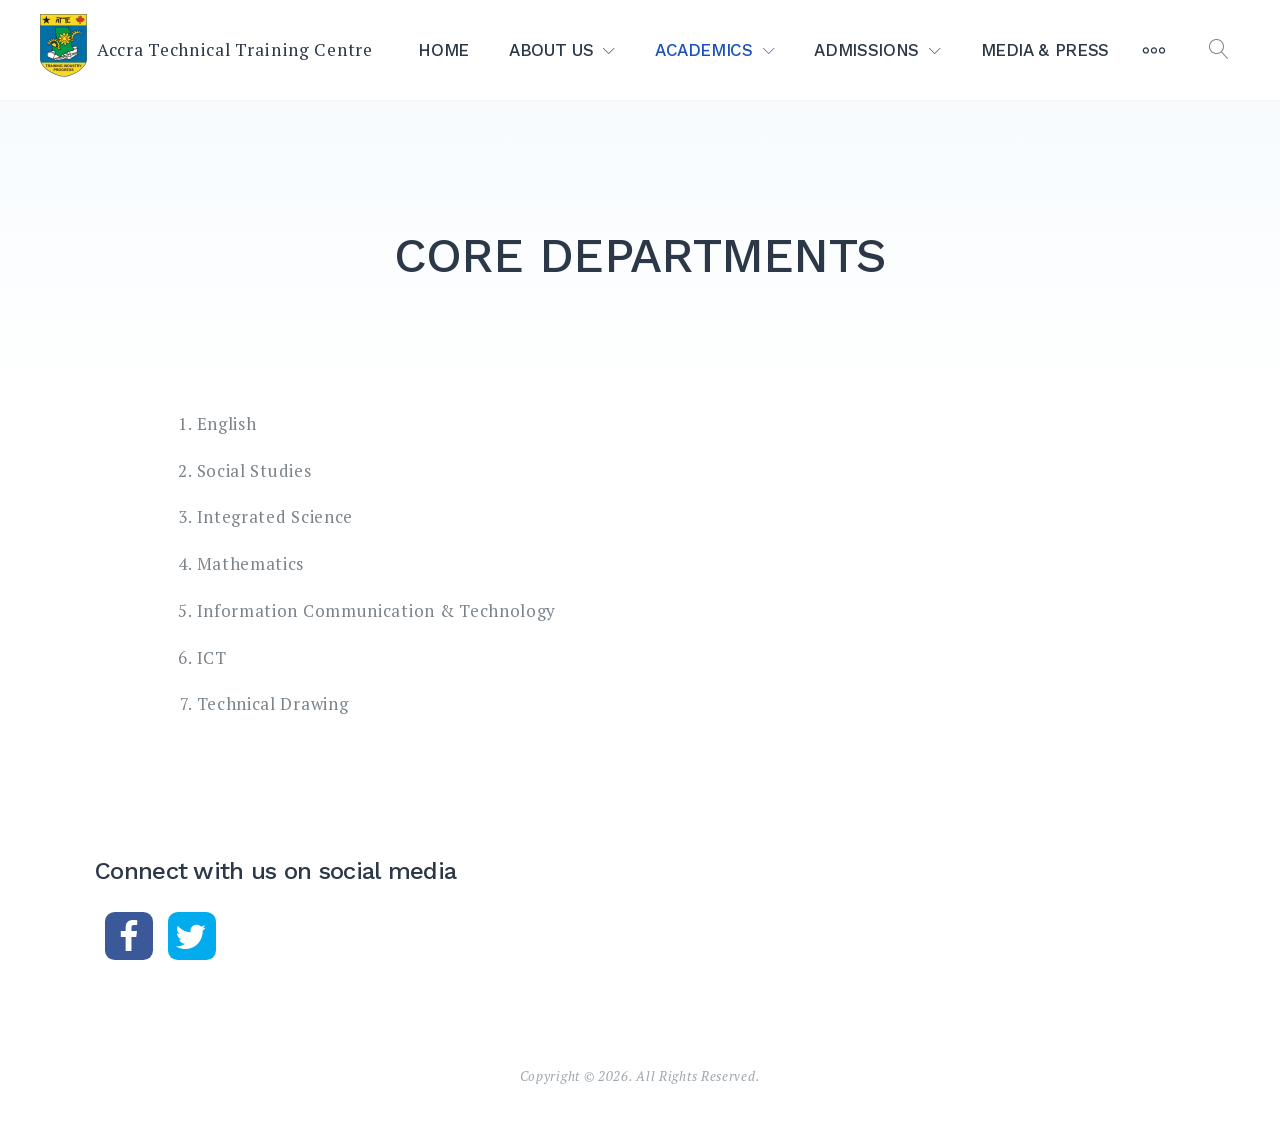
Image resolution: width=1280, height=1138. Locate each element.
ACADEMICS (704, 50)
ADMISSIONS (866, 50)
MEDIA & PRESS (1045, 50)
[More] (1154, 50)
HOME (443, 50)
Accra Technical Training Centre (235, 49)
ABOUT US (551, 50)
